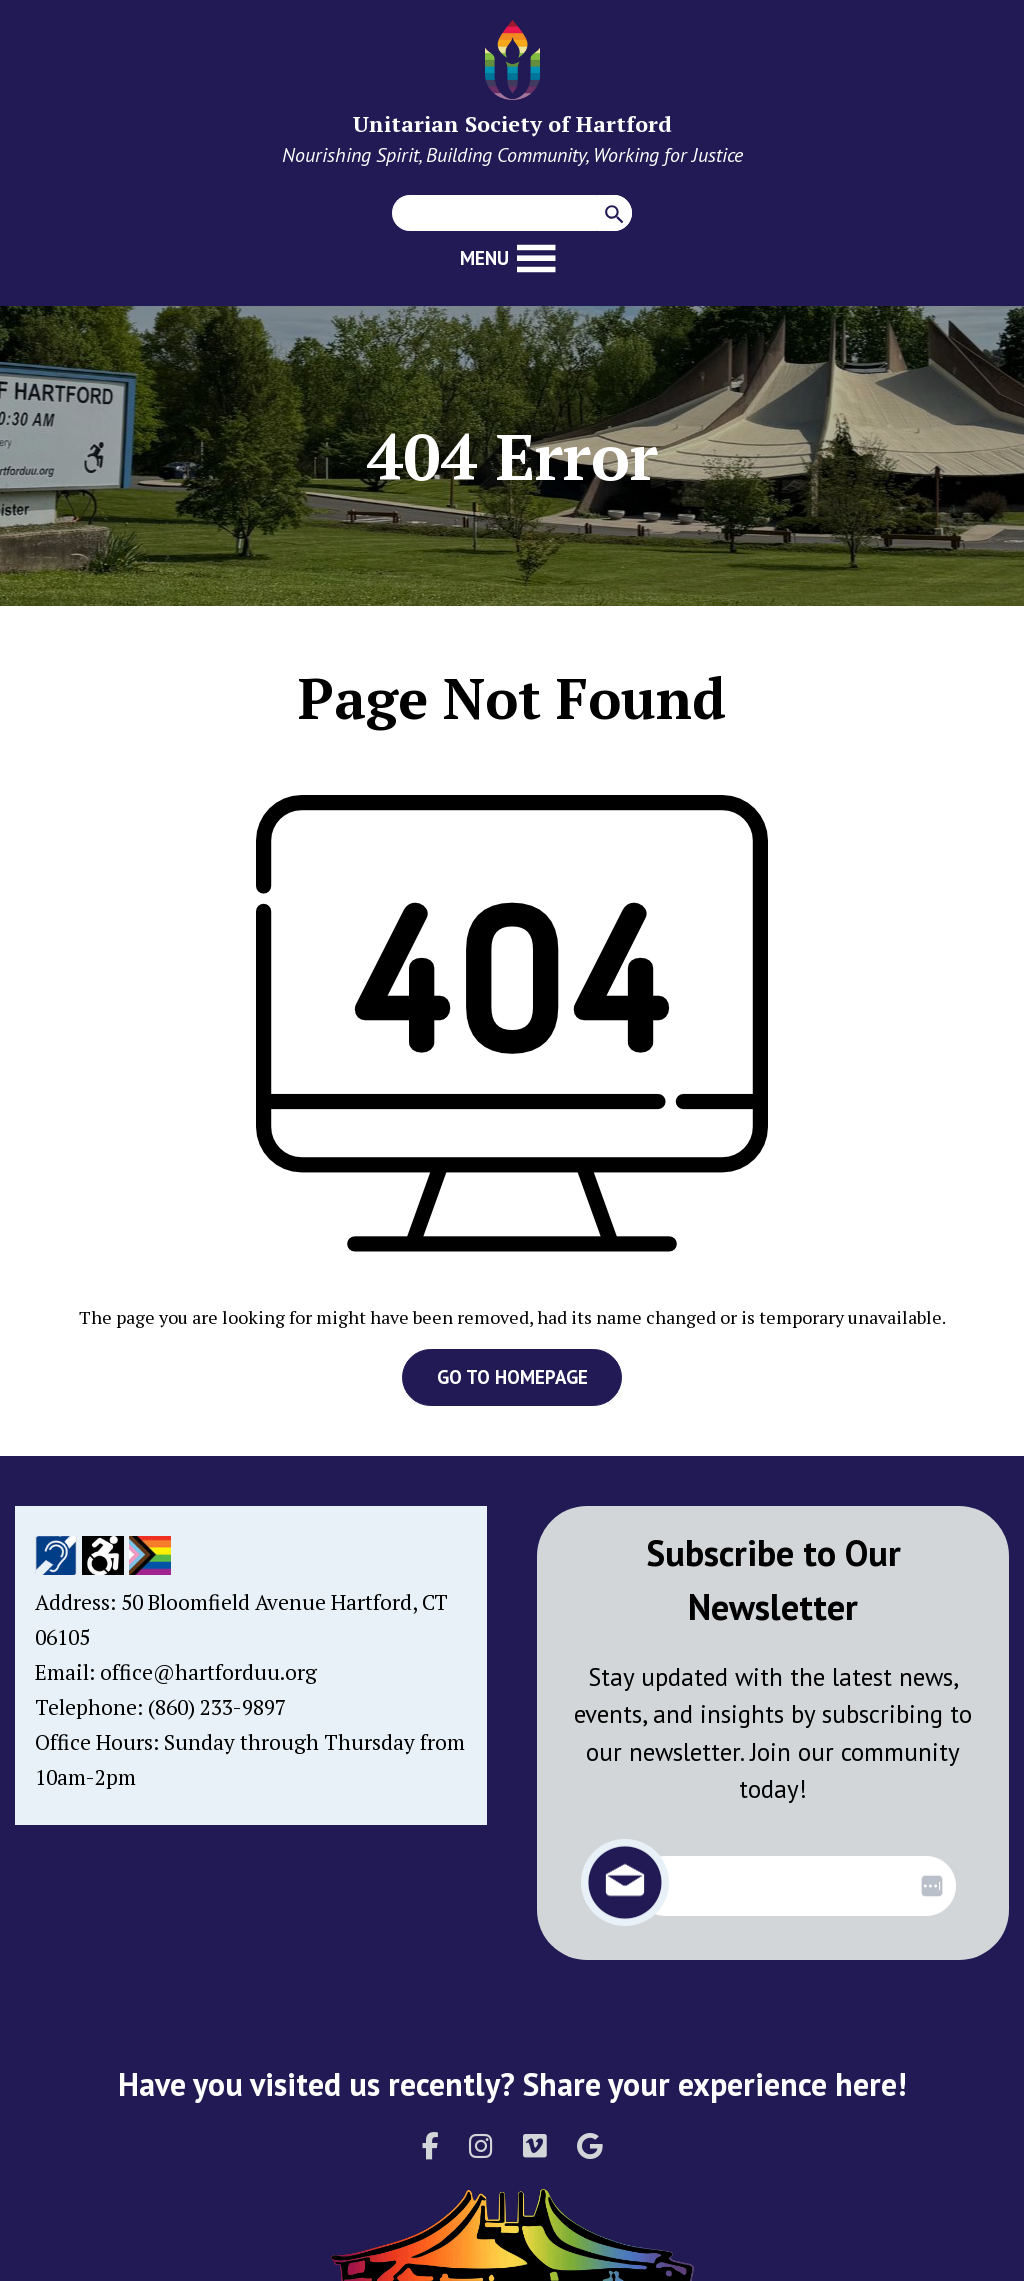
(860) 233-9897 (217, 1707)
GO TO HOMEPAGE (512, 1377)
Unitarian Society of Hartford (512, 123)
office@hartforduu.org (208, 1672)
